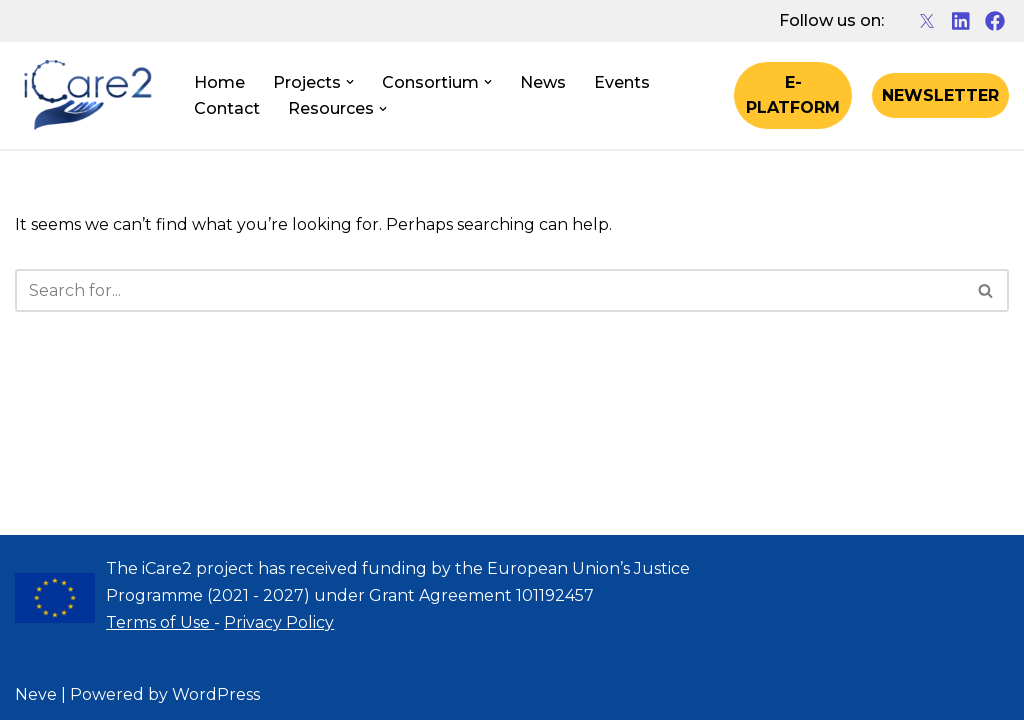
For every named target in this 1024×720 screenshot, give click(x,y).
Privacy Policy (279, 622)
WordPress (216, 694)
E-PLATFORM (793, 95)
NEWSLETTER (940, 95)
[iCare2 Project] (87, 96)
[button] (350, 82)
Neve (36, 694)
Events (622, 82)
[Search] (489, 290)
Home (219, 82)
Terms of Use (160, 622)
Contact (227, 108)
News (543, 82)
